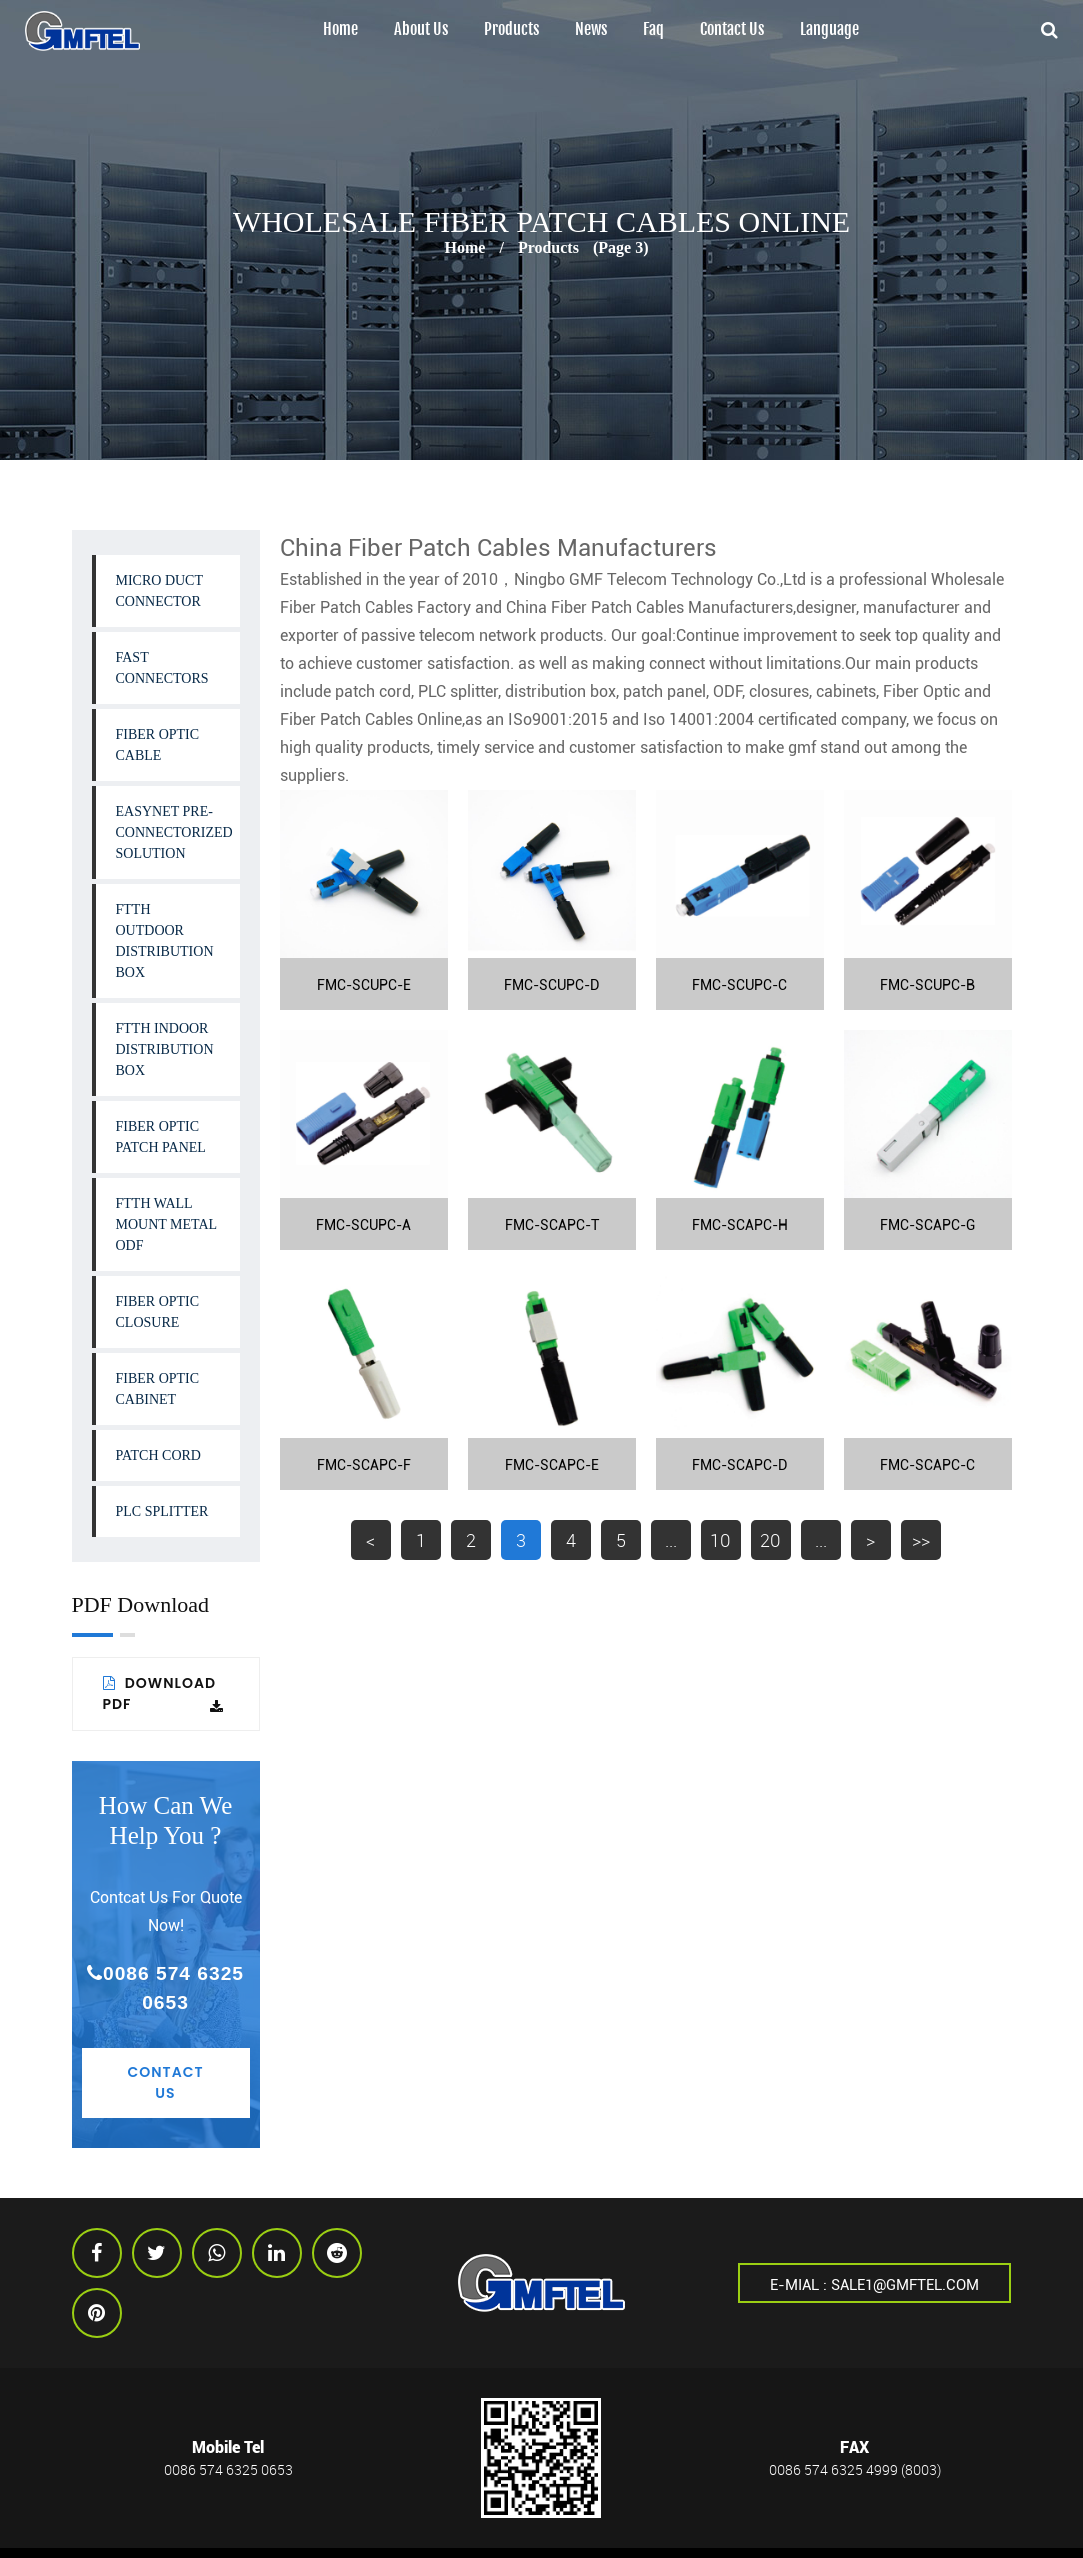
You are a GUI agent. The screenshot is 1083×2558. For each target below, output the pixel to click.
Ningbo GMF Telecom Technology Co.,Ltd (660, 579)
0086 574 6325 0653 (165, 1988)
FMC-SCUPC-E (364, 985)
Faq (653, 30)
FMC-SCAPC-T (552, 1225)
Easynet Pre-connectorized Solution (174, 832)
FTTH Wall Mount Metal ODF (167, 1224)
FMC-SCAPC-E (552, 1465)
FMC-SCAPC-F (364, 1465)
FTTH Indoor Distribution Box (165, 1049)
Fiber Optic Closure (158, 1312)
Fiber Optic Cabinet (158, 1389)
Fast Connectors (162, 668)
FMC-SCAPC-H (740, 1225)
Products (511, 30)
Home (340, 30)
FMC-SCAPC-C (927, 1465)
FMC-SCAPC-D (739, 1465)
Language (829, 30)
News (591, 30)
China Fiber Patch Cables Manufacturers (649, 607)
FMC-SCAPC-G (927, 1225)
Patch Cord (158, 1455)
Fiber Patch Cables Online (371, 719)
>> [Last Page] (921, 1540)
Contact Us (732, 30)
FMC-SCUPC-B (927, 985)
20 (770, 1540)
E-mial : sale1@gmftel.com (874, 2284)
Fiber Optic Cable (158, 745)
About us (421, 30)
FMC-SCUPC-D (551, 985)
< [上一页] (370, 1540)
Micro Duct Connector (160, 591)
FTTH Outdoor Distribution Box (165, 941)
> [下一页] (870, 1540)
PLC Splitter (162, 1511)
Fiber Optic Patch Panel (161, 1137)
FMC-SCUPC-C (739, 985)
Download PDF (163, 1693)
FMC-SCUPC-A (363, 1225)
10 (720, 1540)
